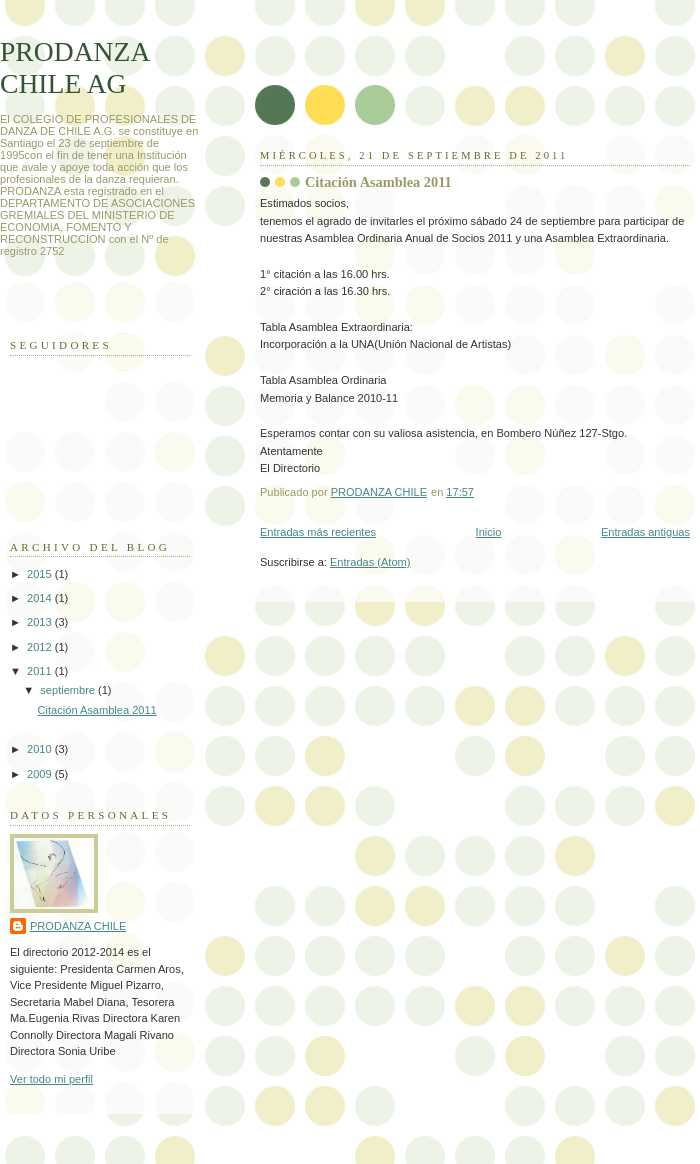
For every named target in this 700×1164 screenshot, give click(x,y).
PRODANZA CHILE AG (74, 67)
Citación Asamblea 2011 (378, 182)
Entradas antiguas (645, 532)
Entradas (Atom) (370, 562)
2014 (41, 598)
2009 (41, 774)
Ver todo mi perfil (51, 1079)
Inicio (489, 532)
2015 (41, 574)
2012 (41, 647)
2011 (41, 671)
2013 (41, 622)
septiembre (69, 690)
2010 (41, 749)
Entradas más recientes (318, 532)
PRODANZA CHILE (78, 926)
